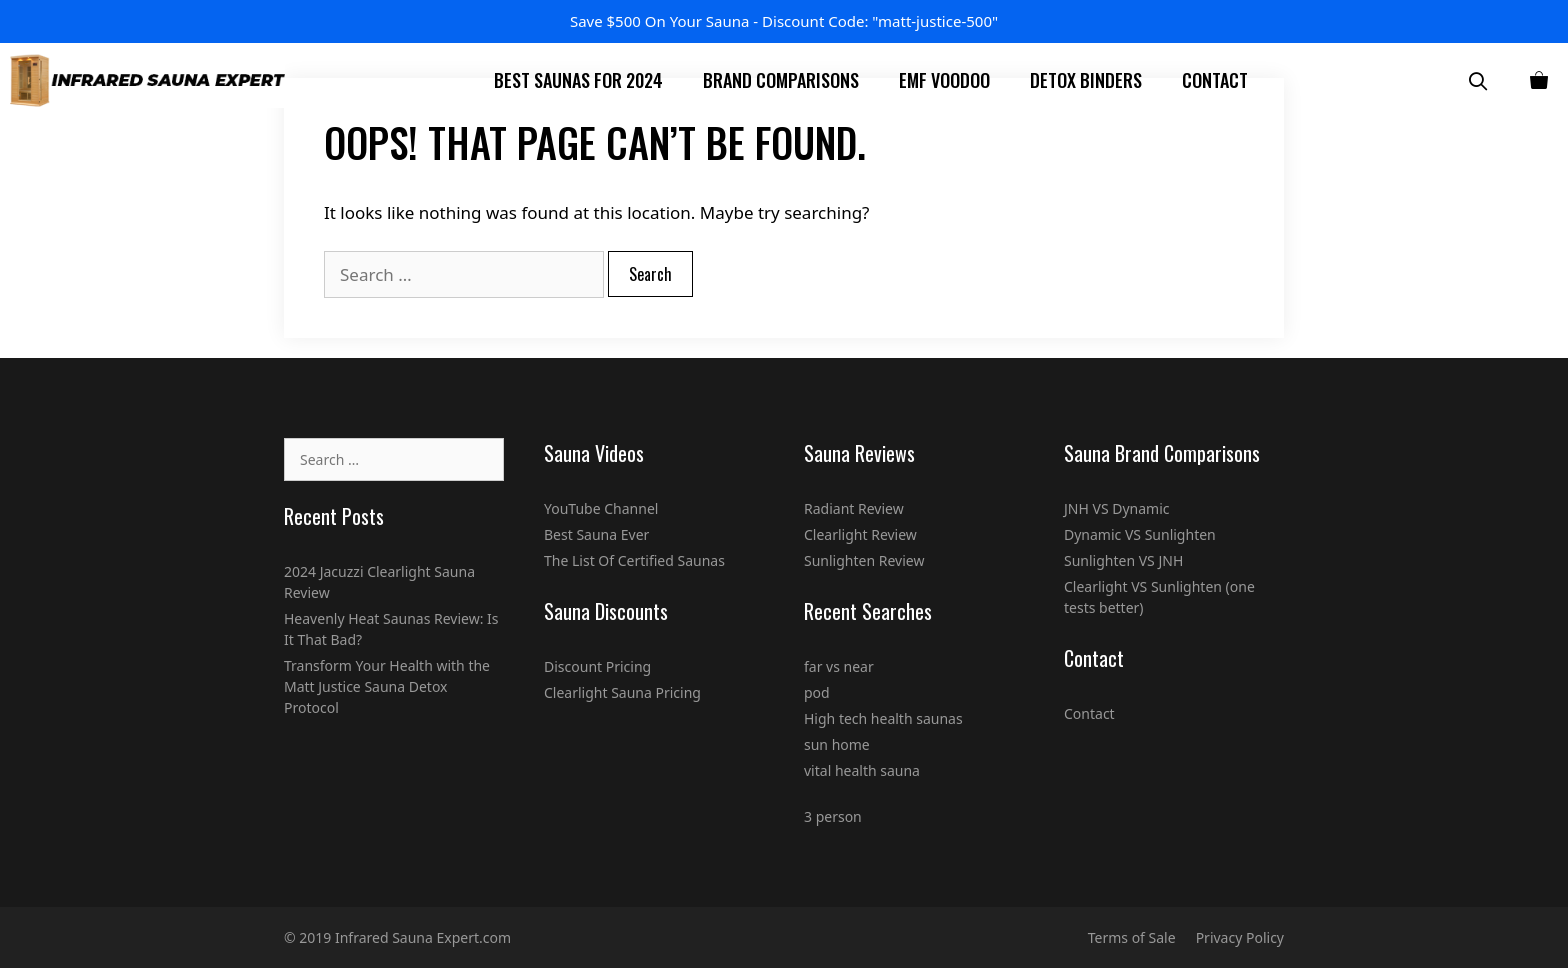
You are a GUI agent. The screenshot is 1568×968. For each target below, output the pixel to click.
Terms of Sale (1132, 937)
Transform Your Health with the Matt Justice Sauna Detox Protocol (387, 686)
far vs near (839, 666)
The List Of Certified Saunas (634, 560)
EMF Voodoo (944, 80)
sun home (837, 744)
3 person (833, 816)
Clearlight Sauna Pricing (622, 692)
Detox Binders (1086, 80)
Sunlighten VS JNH (1123, 560)
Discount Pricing (597, 666)
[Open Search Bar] (1478, 80)
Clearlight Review (860, 534)
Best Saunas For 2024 (578, 80)
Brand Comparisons (781, 80)
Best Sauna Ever (596, 534)
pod (817, 692)
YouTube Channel (601, 508)
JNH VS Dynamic (1117, 508)
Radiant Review (854, 508)
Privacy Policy (1240, 937)
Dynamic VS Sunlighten (1140, 534)
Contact (1215, 80)
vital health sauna (862, 770)
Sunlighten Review (864, 560)
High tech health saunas (883, 718)
